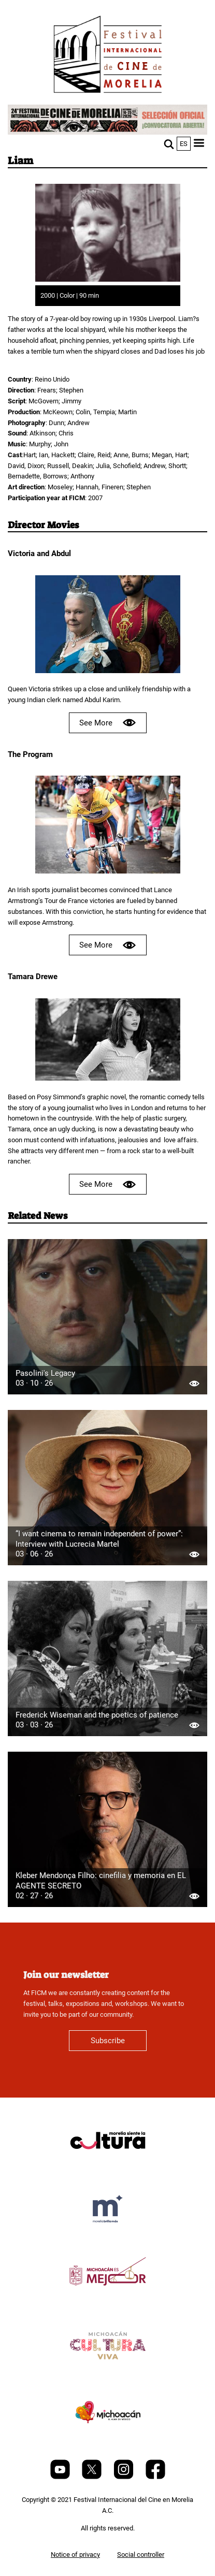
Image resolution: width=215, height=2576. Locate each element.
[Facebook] (155, 2477)
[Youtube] (60, 2477)
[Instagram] (124, 2477)
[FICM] (107, 56)
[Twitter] (92, 2477)
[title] (108, 2165)
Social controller (140, 2554)
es (184, 144)
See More (107, 722)
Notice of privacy (75, 2554)
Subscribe (108, 2040)
